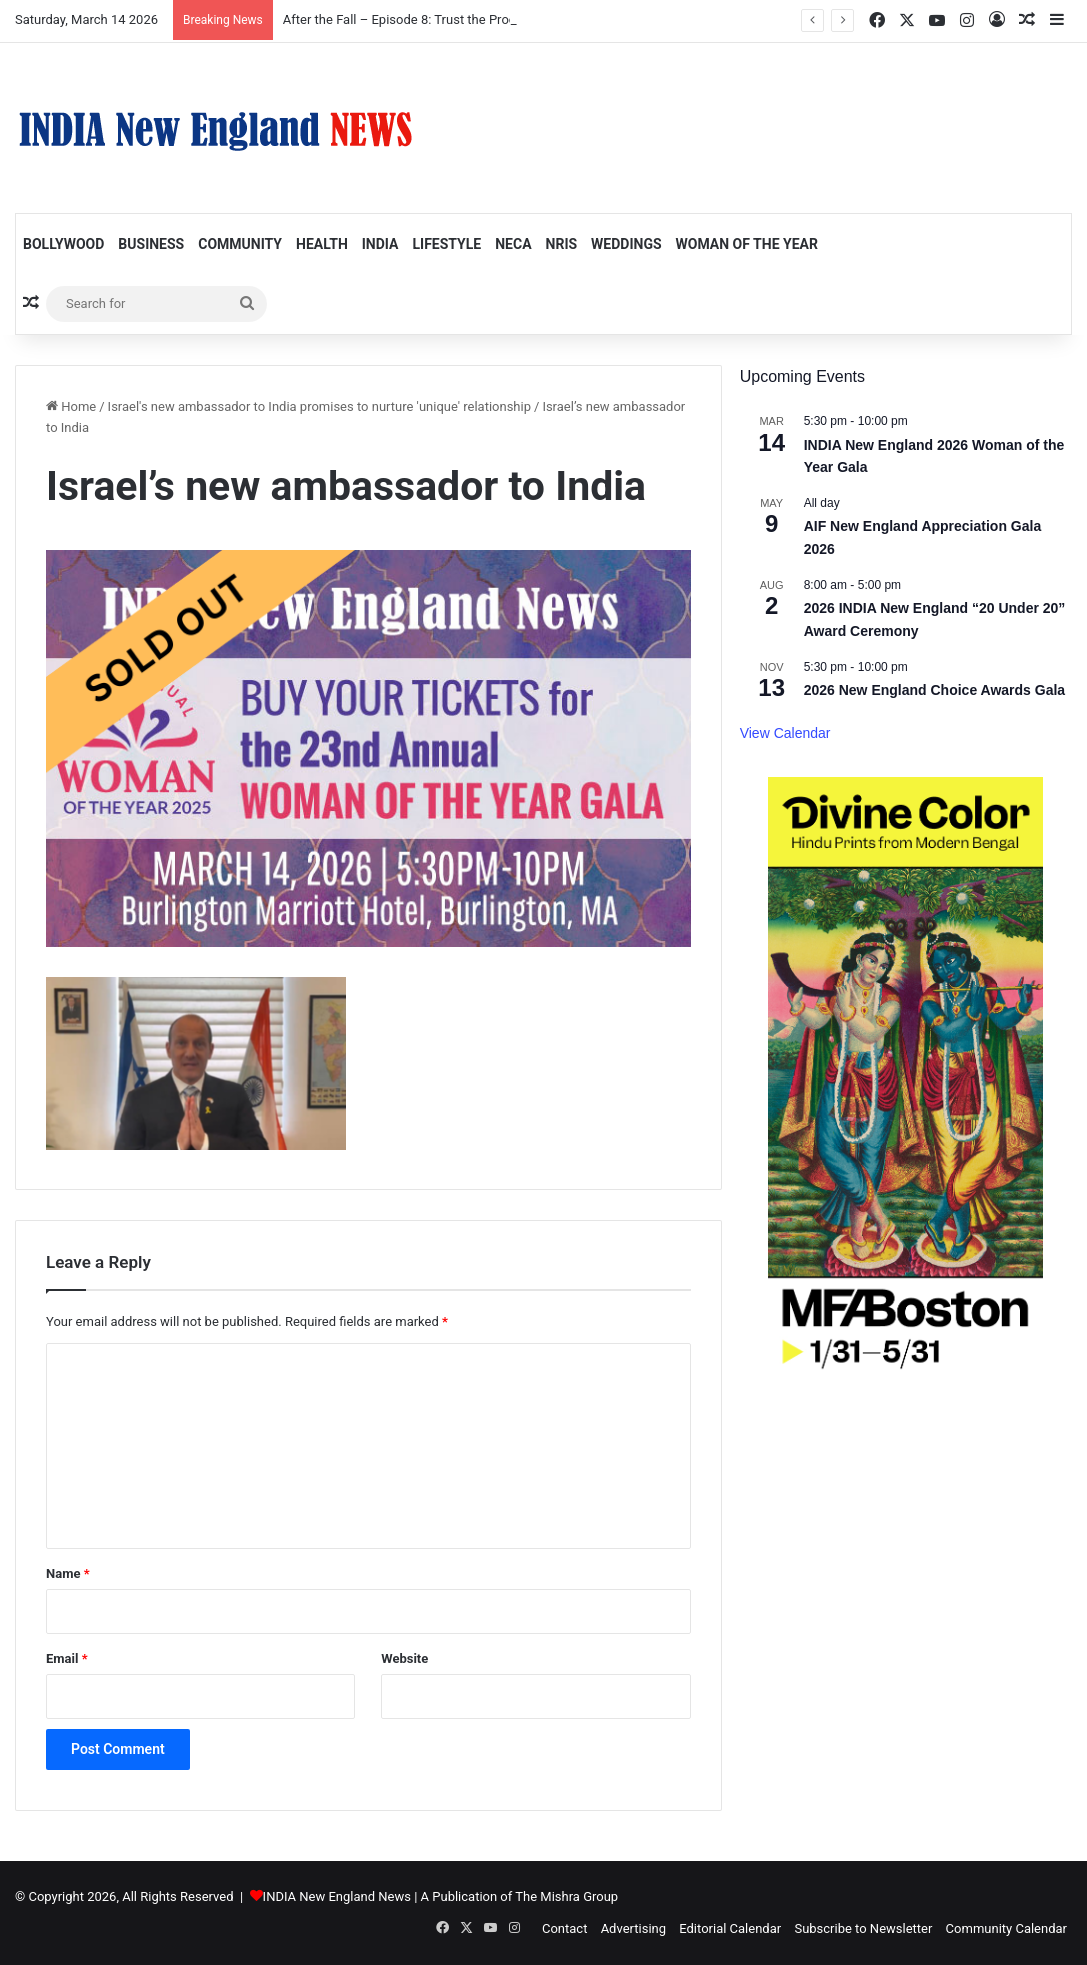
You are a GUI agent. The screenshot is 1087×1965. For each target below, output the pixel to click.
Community (240, 244)
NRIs (562, 244)
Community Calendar (1006, 1928)
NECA (513, 244)
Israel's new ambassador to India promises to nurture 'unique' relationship (319, 406)
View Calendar (785, 733)
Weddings (626, 244)
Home (71, 406)
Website (404, 1658)
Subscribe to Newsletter (863, 1928)
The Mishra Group (566, 1896)
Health (322, 244)
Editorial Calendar (730, 1928)
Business (151, 244)
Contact (564, 1928)
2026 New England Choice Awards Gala (934, 690)
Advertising (633, 1928)
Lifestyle (446, 244)
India (380, 244)
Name (68, 1573)
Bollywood (63, 244)
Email (67, 1658)
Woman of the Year (747, 244)
